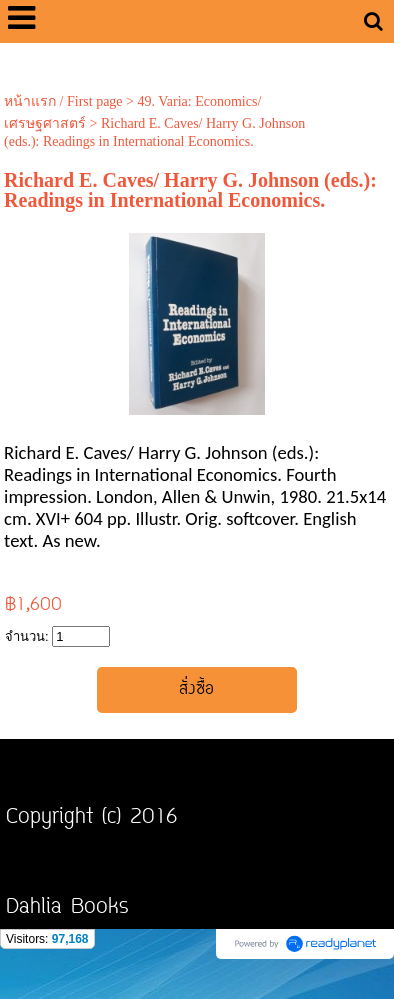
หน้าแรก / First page (63, 101)
